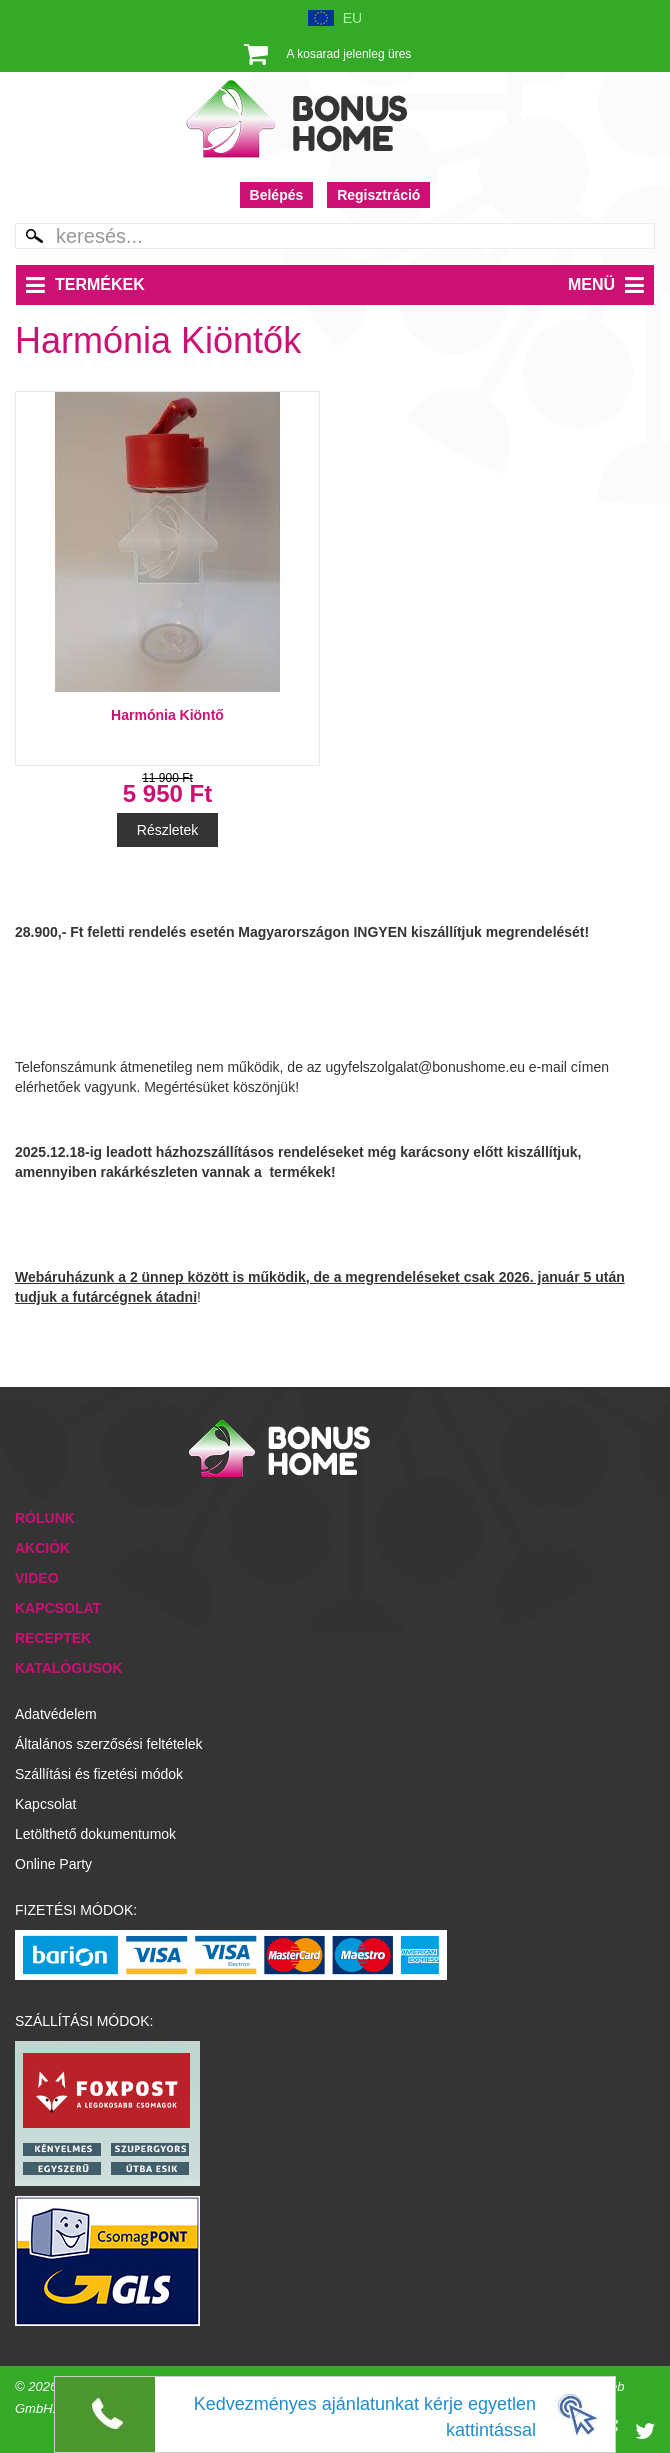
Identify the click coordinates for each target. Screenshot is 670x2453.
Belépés (277, 195)
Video (37, 1578)
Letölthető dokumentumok (95, 1834)
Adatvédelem (56, 1714)
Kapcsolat (58, 1608)
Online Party (53, 1864)
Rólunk (45, 1518)
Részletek (167, 830)
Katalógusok (69, 1668)
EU (352, 18)
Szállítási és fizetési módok (99, 1774)
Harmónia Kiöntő (167, 715)
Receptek (53, 1638)
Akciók (42, 1548)
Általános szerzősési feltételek (109, 1744)
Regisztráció (378, 195)
